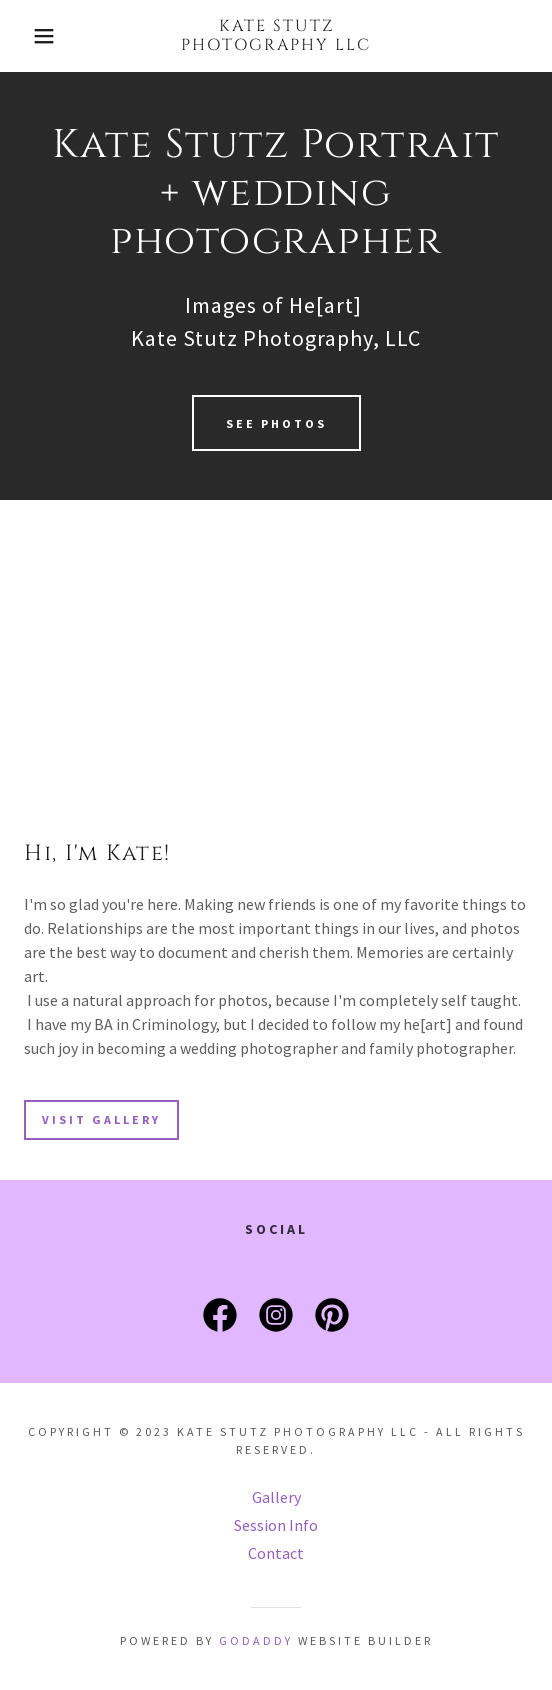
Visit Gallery (101, 1119)
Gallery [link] (276, 1497)
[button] (38, 36)
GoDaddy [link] (256, 1640)
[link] (276, 36)
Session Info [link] (276, 1525)
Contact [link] (276, 1553)
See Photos (276, 423)
